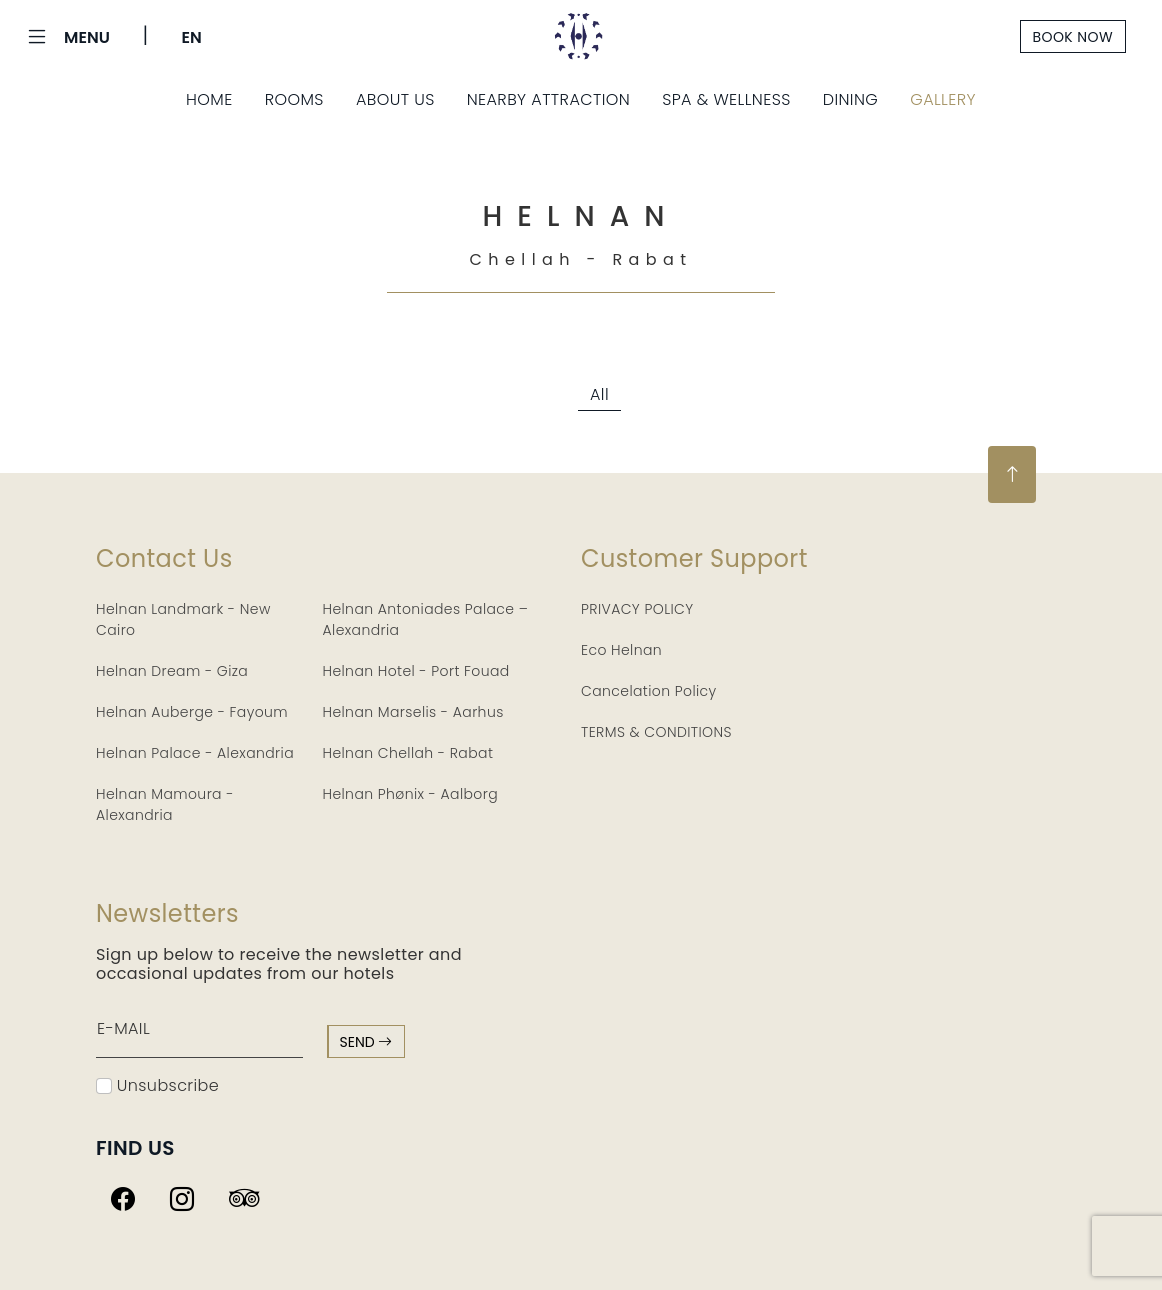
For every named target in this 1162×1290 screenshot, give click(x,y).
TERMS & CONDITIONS (656, 732)
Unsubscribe (157, 1085)
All (599, 394)
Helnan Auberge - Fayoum (192, 712)
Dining (851, 99)
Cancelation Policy (649, 691)
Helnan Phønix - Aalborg (411, 794)
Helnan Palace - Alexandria (195, 753)
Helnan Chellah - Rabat (408, 753)
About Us (395, 99)
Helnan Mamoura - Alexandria (165, 804)
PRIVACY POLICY (637, 609)
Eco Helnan (621, 650)
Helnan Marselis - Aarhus (413, 712)
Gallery (943, 99)
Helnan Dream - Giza (172, 671)
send (366, 1042)
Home (209, 99)
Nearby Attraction (548, 99)
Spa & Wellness (726, 99)
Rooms (294, 99)
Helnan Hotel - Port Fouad (416, 671)
